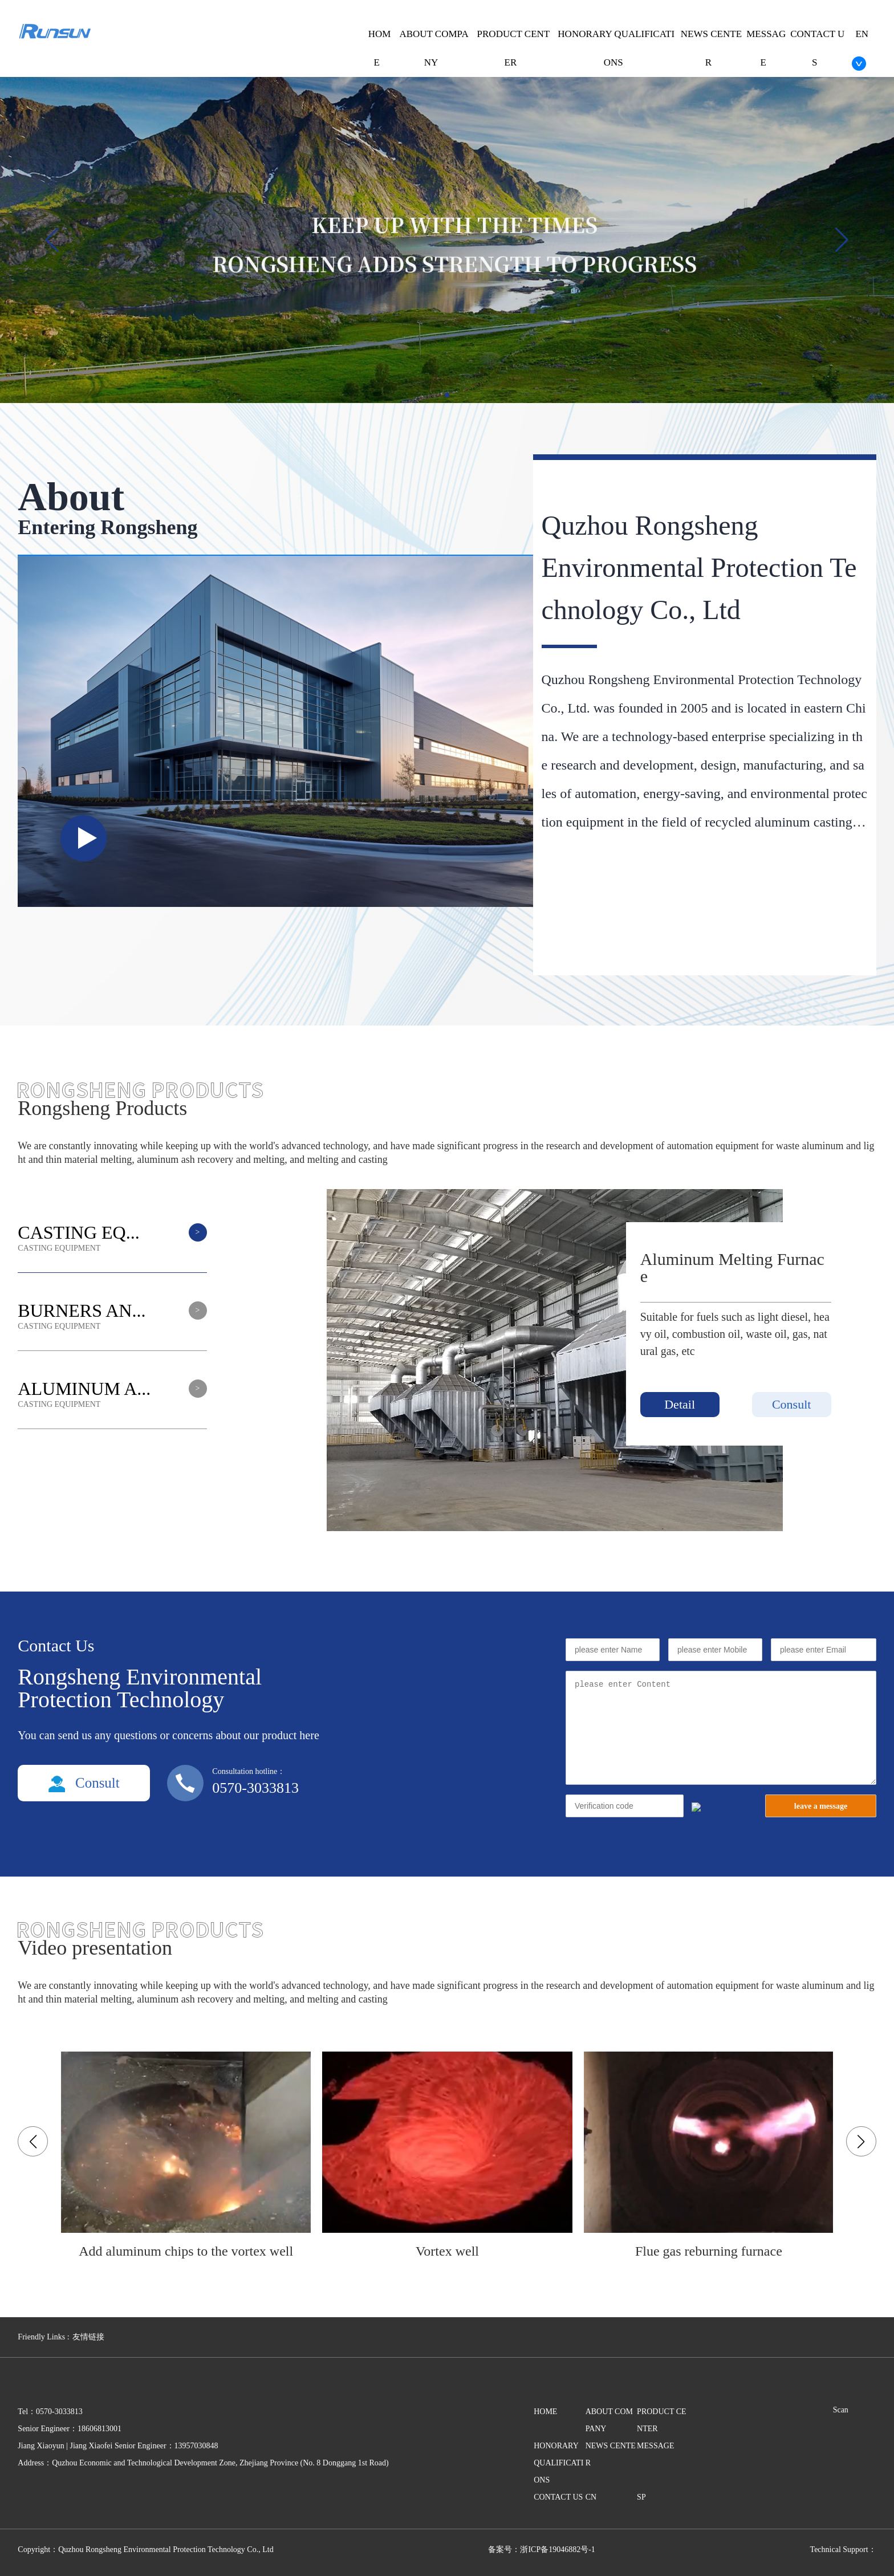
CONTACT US (558, 2497)
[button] (842, 240)
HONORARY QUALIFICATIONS (558, 2462)
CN (591, 2497)
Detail (679, 1404)
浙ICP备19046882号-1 (557, 2549)
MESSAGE (655, 2445)
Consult (791, 1404)
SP (641, 2497)
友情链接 (88, 2337)
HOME (545, 2411)
